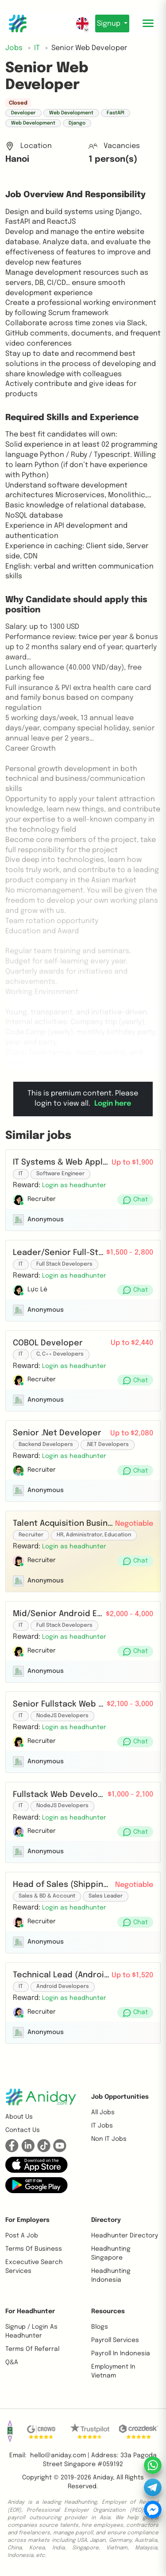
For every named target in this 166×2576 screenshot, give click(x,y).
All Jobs (103, 2112)
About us (19, 2117)
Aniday (103, 2478)
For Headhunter (30, 2311)
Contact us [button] (22, 2130)
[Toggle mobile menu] (148, 23)
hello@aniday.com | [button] (59, 2455)
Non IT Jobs (109, 2139)
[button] (74, 1185)
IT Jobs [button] (102, 2126)
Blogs (99, 2327)
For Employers (27, 2220)
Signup (109, 23)
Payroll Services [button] (115, 2340)
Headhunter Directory (124, 2236)
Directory (106, 2220)
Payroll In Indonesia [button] (120, 2353)
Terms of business (33, 2249)
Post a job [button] (21, 2236)
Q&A (11, 2362)
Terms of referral (32, 2349)
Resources (108, 2311)
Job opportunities (120, 2097)
